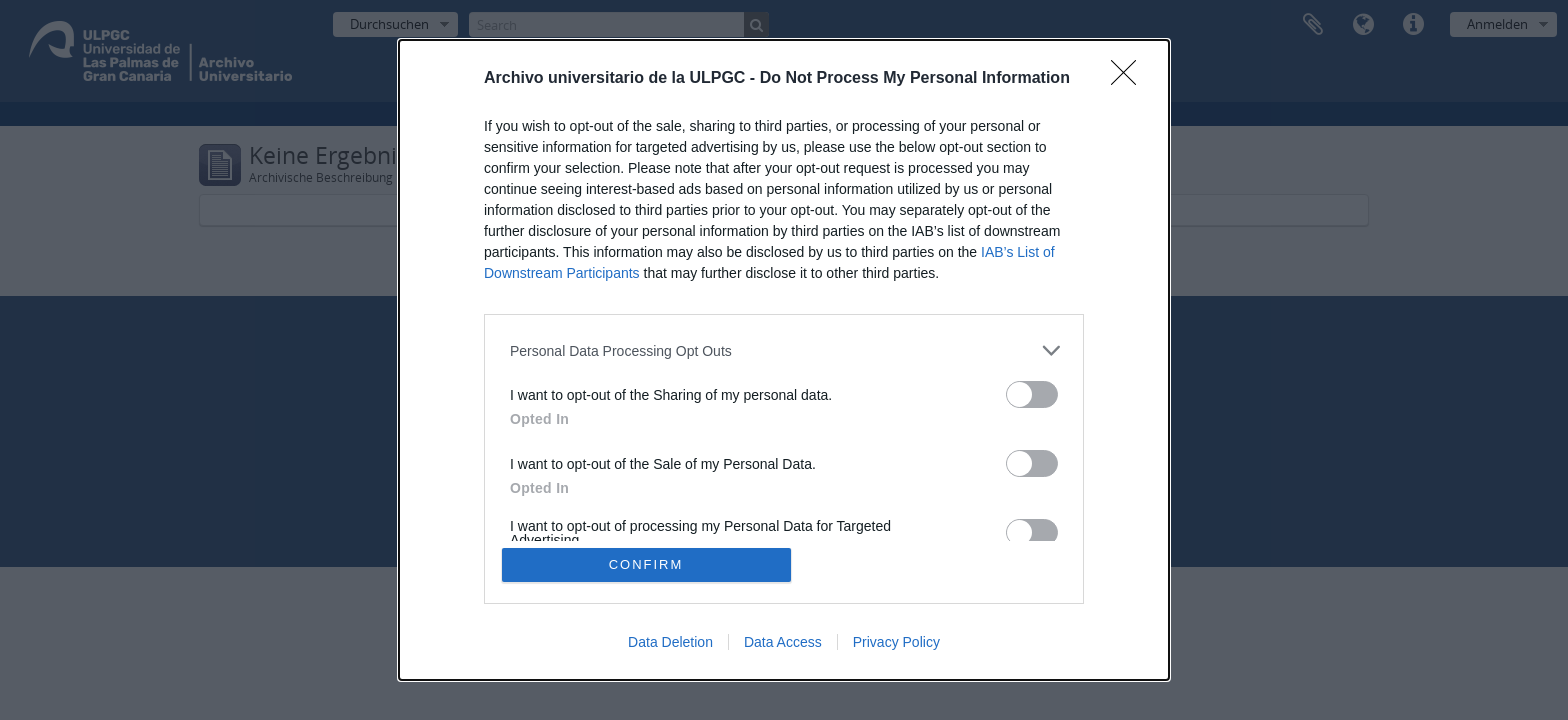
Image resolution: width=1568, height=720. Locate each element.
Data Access (783, 642)
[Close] (1130, 79)
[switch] (1032, 394)
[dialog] (784, 360)
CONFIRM (646, 564)
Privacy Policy (896, 642)
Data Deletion (670, 642)
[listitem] (784, 350)
